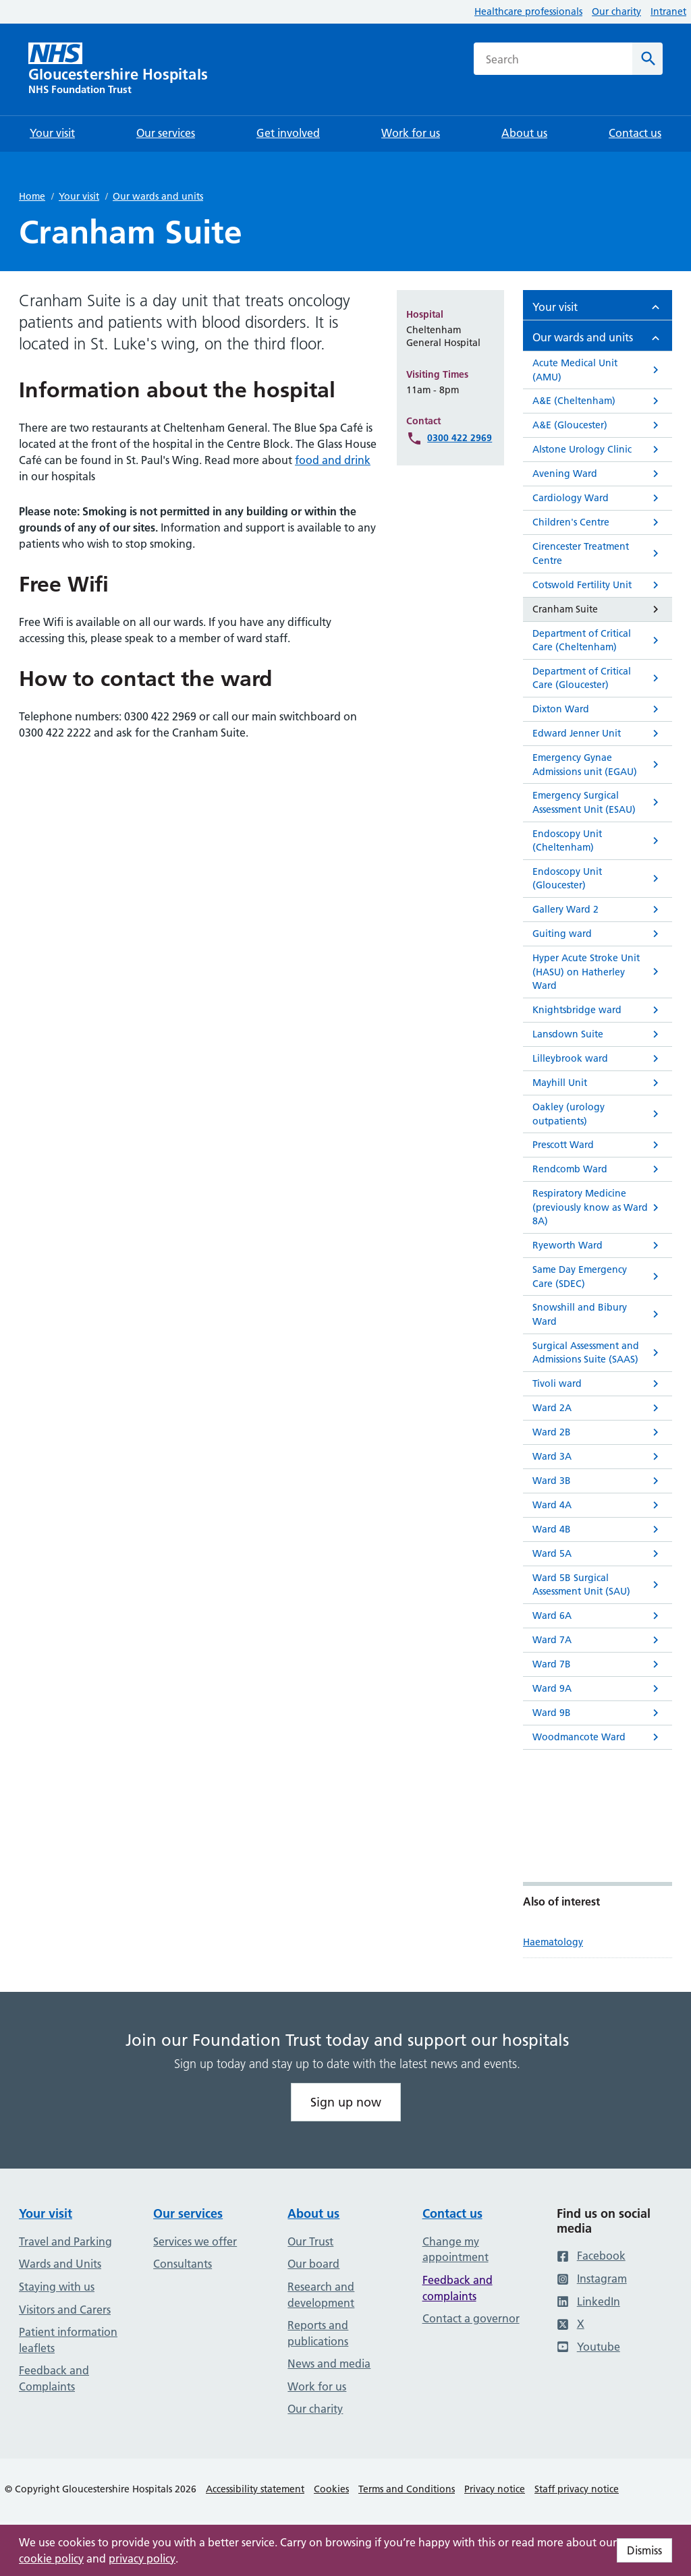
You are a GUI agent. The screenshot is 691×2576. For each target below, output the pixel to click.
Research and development (320, 2295)
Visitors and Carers (65, 2309)
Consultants (182, 2263)
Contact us (452, 2213)
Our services (188, 2213)
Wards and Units (60, 2263)
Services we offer (195, 2241)
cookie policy (51, 2558)
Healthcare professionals (528, 11)
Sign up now (345, 2102)
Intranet (668, 11)
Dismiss (644, 2550)
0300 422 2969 (459, 438)
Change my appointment (455, 2249)
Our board (313, 2263)
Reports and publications (317, 2333)
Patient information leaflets (68, 2340)
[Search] (647, 58)
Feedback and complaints (457, 2288)
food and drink (332, 460)
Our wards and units (158, 196)
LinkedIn (588, 2301)
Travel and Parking (65, 2241)
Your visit (79, 196)
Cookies (331, 2489)
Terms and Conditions (406, 2489)
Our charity (616, 11)
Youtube (588, 2346)
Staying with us (56, 2286)
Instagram (592, 2278)
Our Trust (310, 2241)
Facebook (591, 2255)
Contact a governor (471, 2318)
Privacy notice (494, 2489)
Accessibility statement (255, 2489)
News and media (328, 2363)
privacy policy (142, 2558)
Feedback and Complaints (54, 2378)
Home (32, 196)
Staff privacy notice (576, 2489)
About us (313, 2213)
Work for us (316, 2386)
